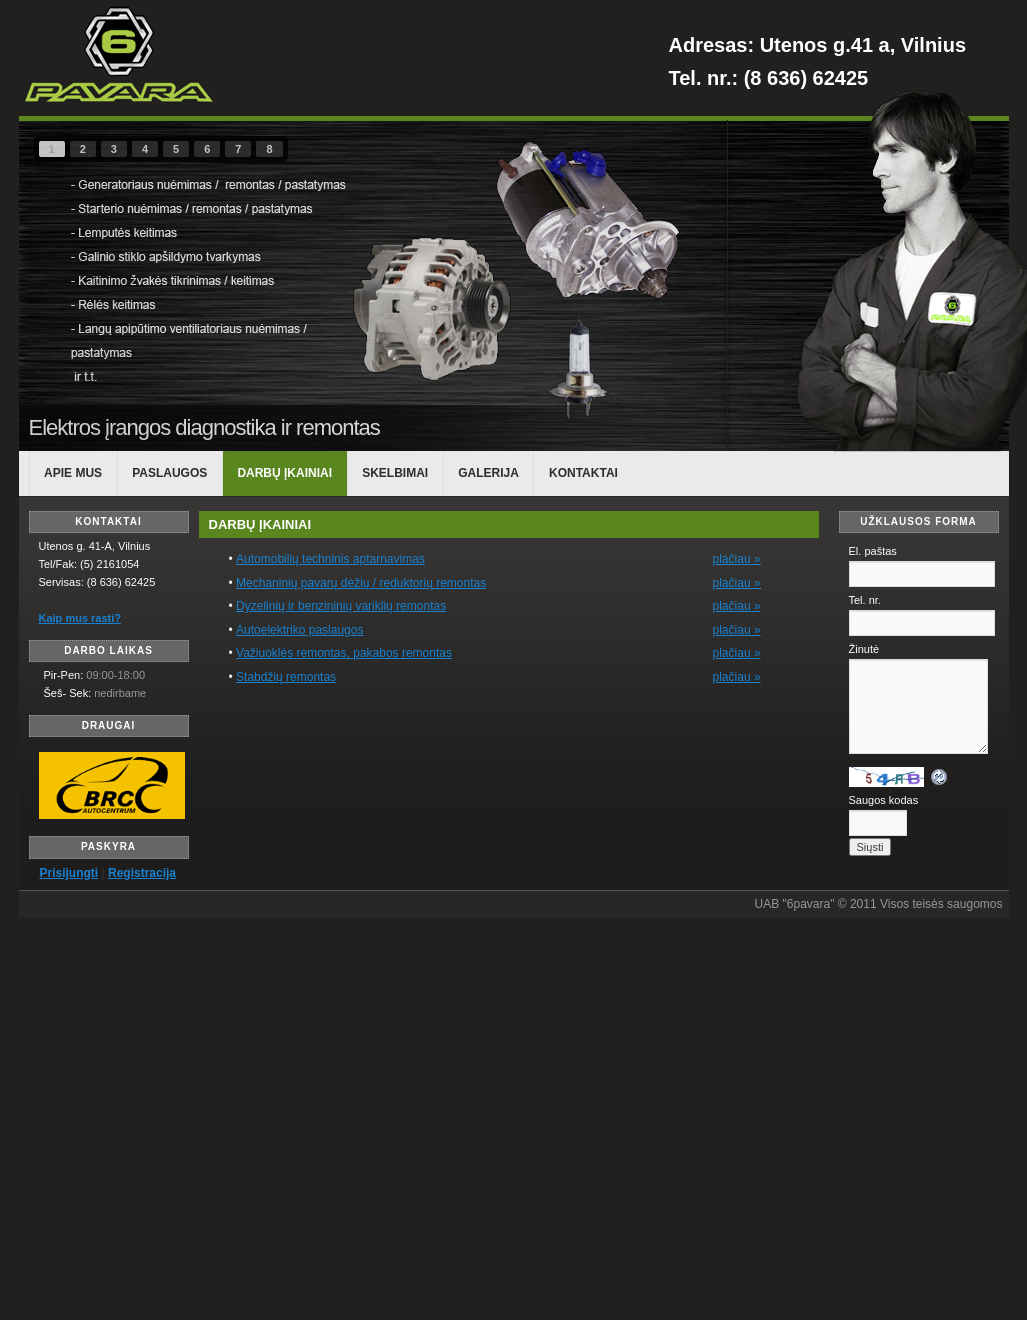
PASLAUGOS (169, 473)
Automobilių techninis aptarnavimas (330, 559)
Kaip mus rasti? (80, 618)
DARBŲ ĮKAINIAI (284, 473)
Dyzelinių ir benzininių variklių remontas (341, 606)
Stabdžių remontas (286, 677)
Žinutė (864, 649)
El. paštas (873, 551)
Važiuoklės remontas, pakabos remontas (344, 653)
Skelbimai (395, 473)
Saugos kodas (884, 800)
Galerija (488, 473)
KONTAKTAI (583, 473)
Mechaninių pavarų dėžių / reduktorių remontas (361, 583)
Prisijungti (69, 873)
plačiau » (737, 583)
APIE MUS (73, 473)
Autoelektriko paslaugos (299, 630)
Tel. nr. (865, 600)
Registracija (142, 873)
